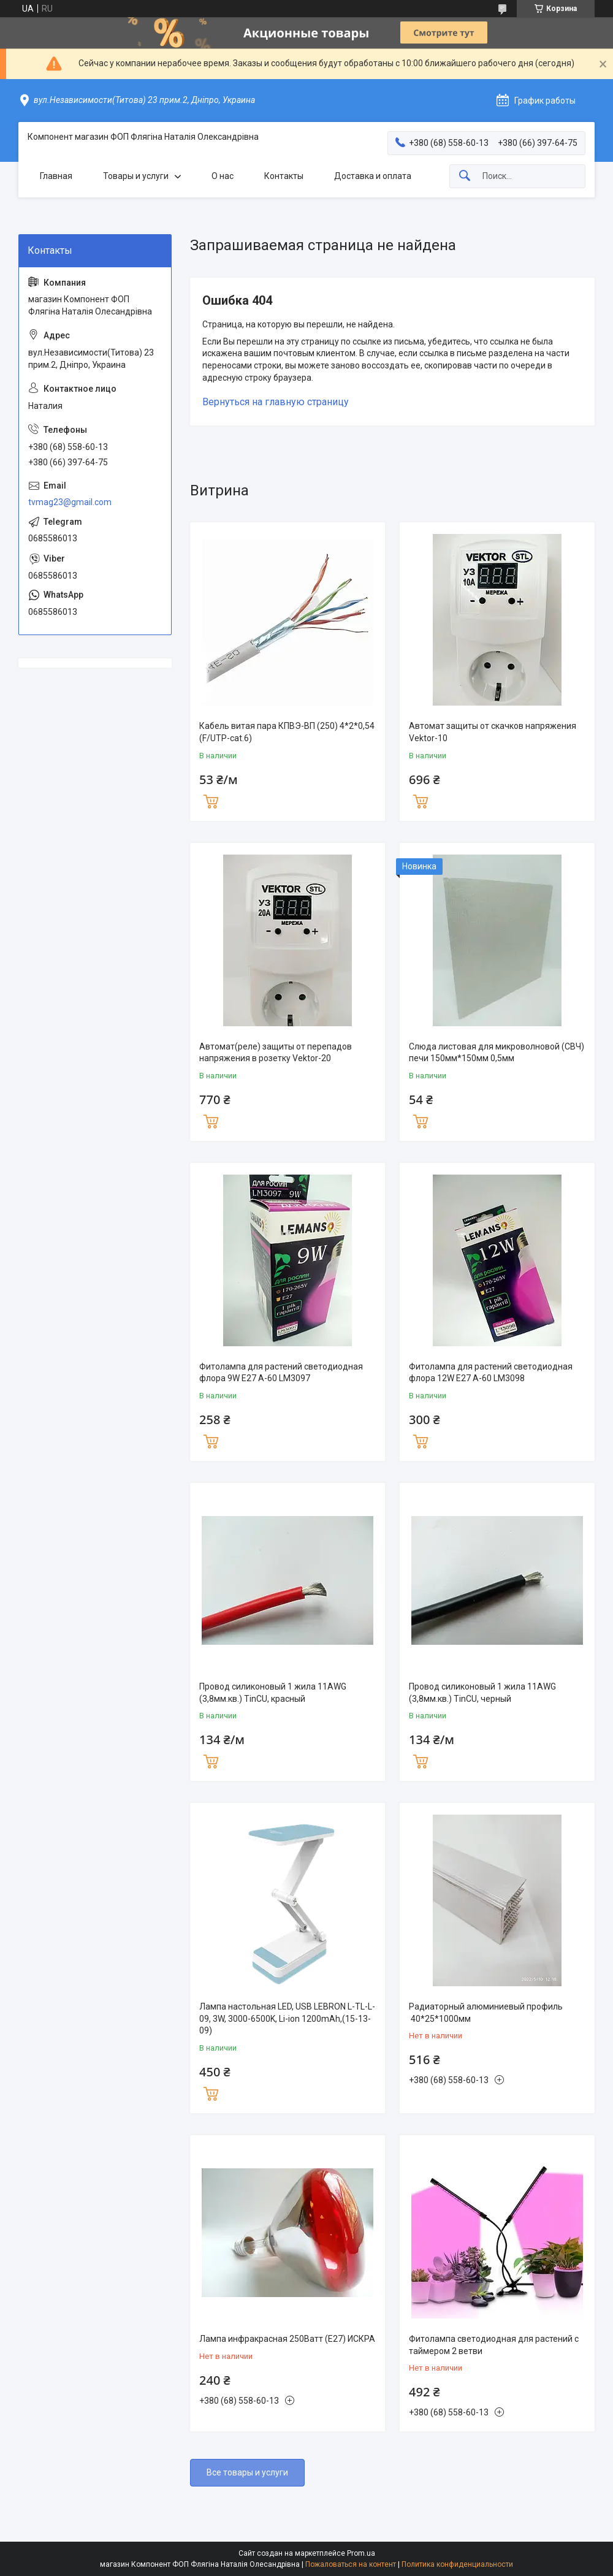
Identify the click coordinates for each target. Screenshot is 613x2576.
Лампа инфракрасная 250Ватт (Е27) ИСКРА (287, 2339)
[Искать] (464, 176)
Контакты (283, 176)
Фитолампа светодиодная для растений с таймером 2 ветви (494, 2345)
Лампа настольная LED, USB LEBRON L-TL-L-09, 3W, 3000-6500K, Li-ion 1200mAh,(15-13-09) (287, 2018)
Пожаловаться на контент (350, 2564)
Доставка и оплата (372, 176)
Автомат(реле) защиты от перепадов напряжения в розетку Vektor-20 (275, 1053)
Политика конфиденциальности (457, 2564)
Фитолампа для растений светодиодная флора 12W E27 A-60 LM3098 (491, 1373)
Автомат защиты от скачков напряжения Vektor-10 (492, 732)
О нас (222, 176)
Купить (211, 800)
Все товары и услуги (247, 2472)
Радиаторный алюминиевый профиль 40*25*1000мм (486, 2013)
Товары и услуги (136, 176)
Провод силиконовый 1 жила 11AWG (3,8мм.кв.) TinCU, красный (272, 1693)
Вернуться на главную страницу (275, 402)
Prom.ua (361, 2553)
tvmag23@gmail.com (70, 502)
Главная (56, 176)
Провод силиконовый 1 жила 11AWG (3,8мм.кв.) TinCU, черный (482, 1693)
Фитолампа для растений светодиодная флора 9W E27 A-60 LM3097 (281, 1373)
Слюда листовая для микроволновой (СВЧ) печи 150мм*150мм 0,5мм (496, 1053)
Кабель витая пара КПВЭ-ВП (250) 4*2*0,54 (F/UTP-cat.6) (287, 732)
